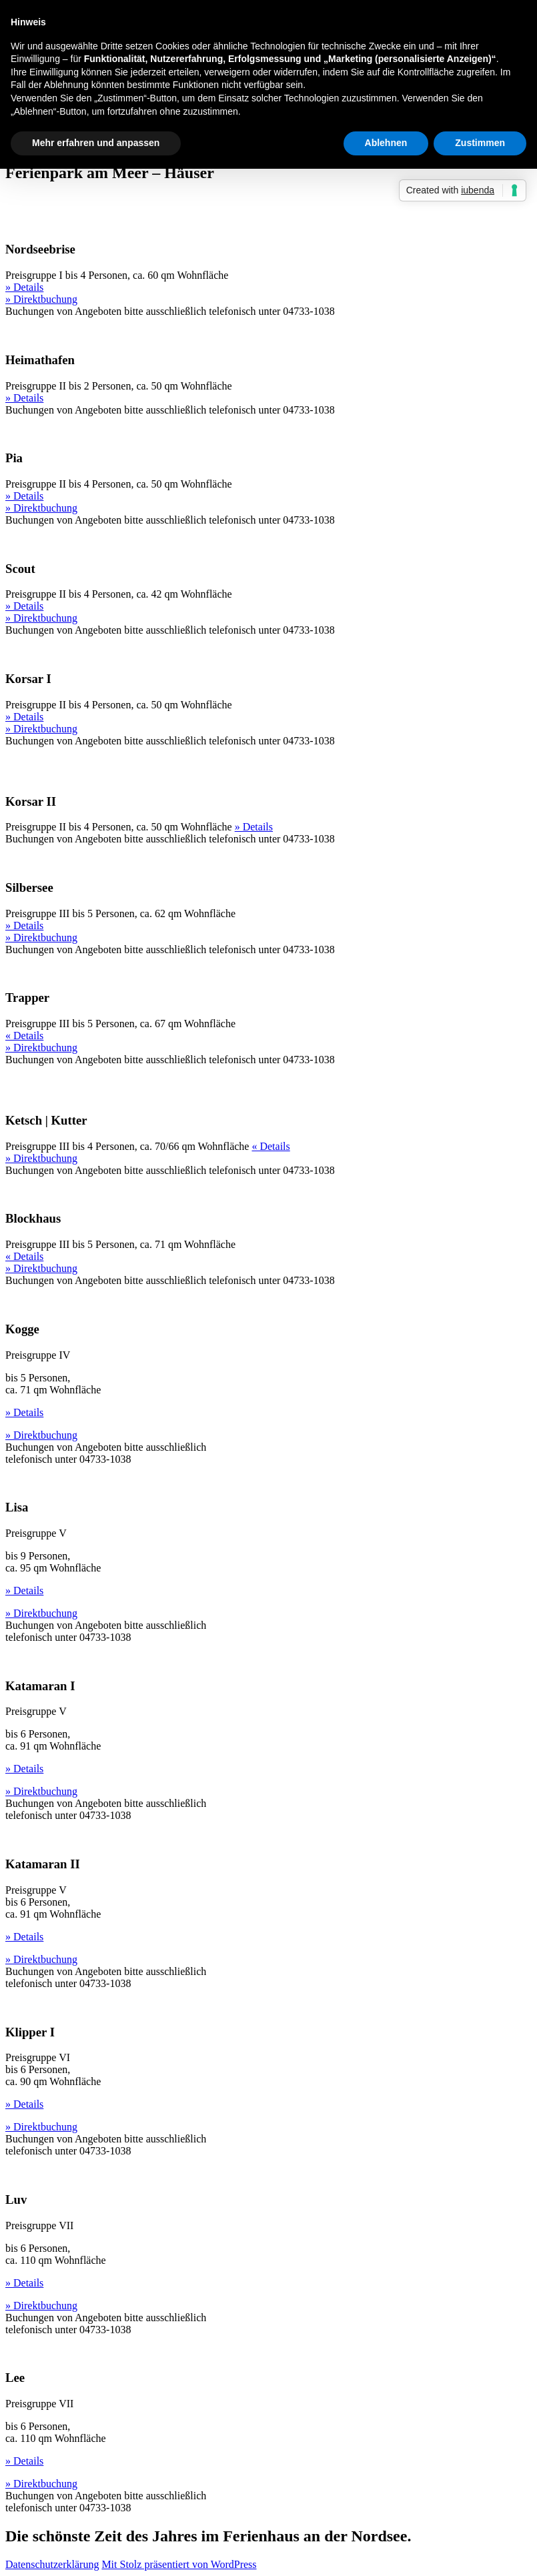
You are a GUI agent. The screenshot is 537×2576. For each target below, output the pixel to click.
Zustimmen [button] (480, 142)
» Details (24, 287)
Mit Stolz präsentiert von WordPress (178, 2564)
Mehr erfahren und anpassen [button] (95, 142)
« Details (24, 1035)
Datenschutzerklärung (52, 2564)
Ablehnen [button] (386, 142)
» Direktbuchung (41, 299)
